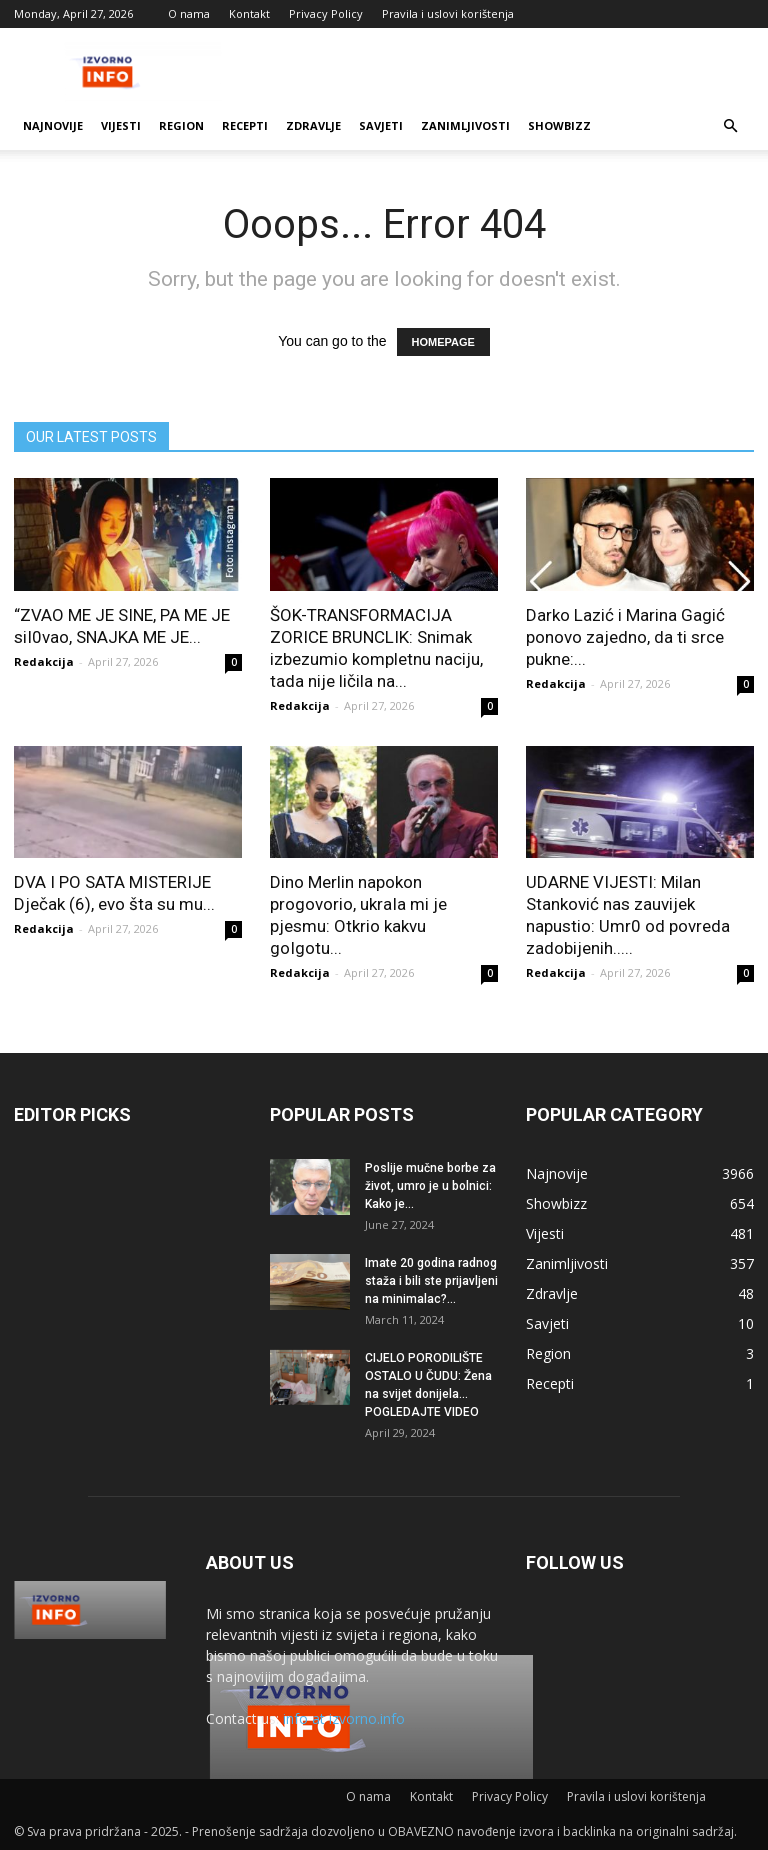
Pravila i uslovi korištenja (448, 13)
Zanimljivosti (465, 125)
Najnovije (53, 125)
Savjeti (381, 125)
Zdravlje (313, 125)
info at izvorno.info (344, 1718)
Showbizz (559, 125)
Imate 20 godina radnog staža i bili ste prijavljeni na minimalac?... (431, 1281)
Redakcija (44, 661)
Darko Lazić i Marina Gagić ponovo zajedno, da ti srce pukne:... (625, 637)
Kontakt (249, 13)
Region (181, 125)
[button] (730, 126)
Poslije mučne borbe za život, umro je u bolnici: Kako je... (430, 1186)
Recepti (245, 125)
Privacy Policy (326, 13)
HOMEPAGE (443, 342)
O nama (189, 13)
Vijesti (121, 125)
